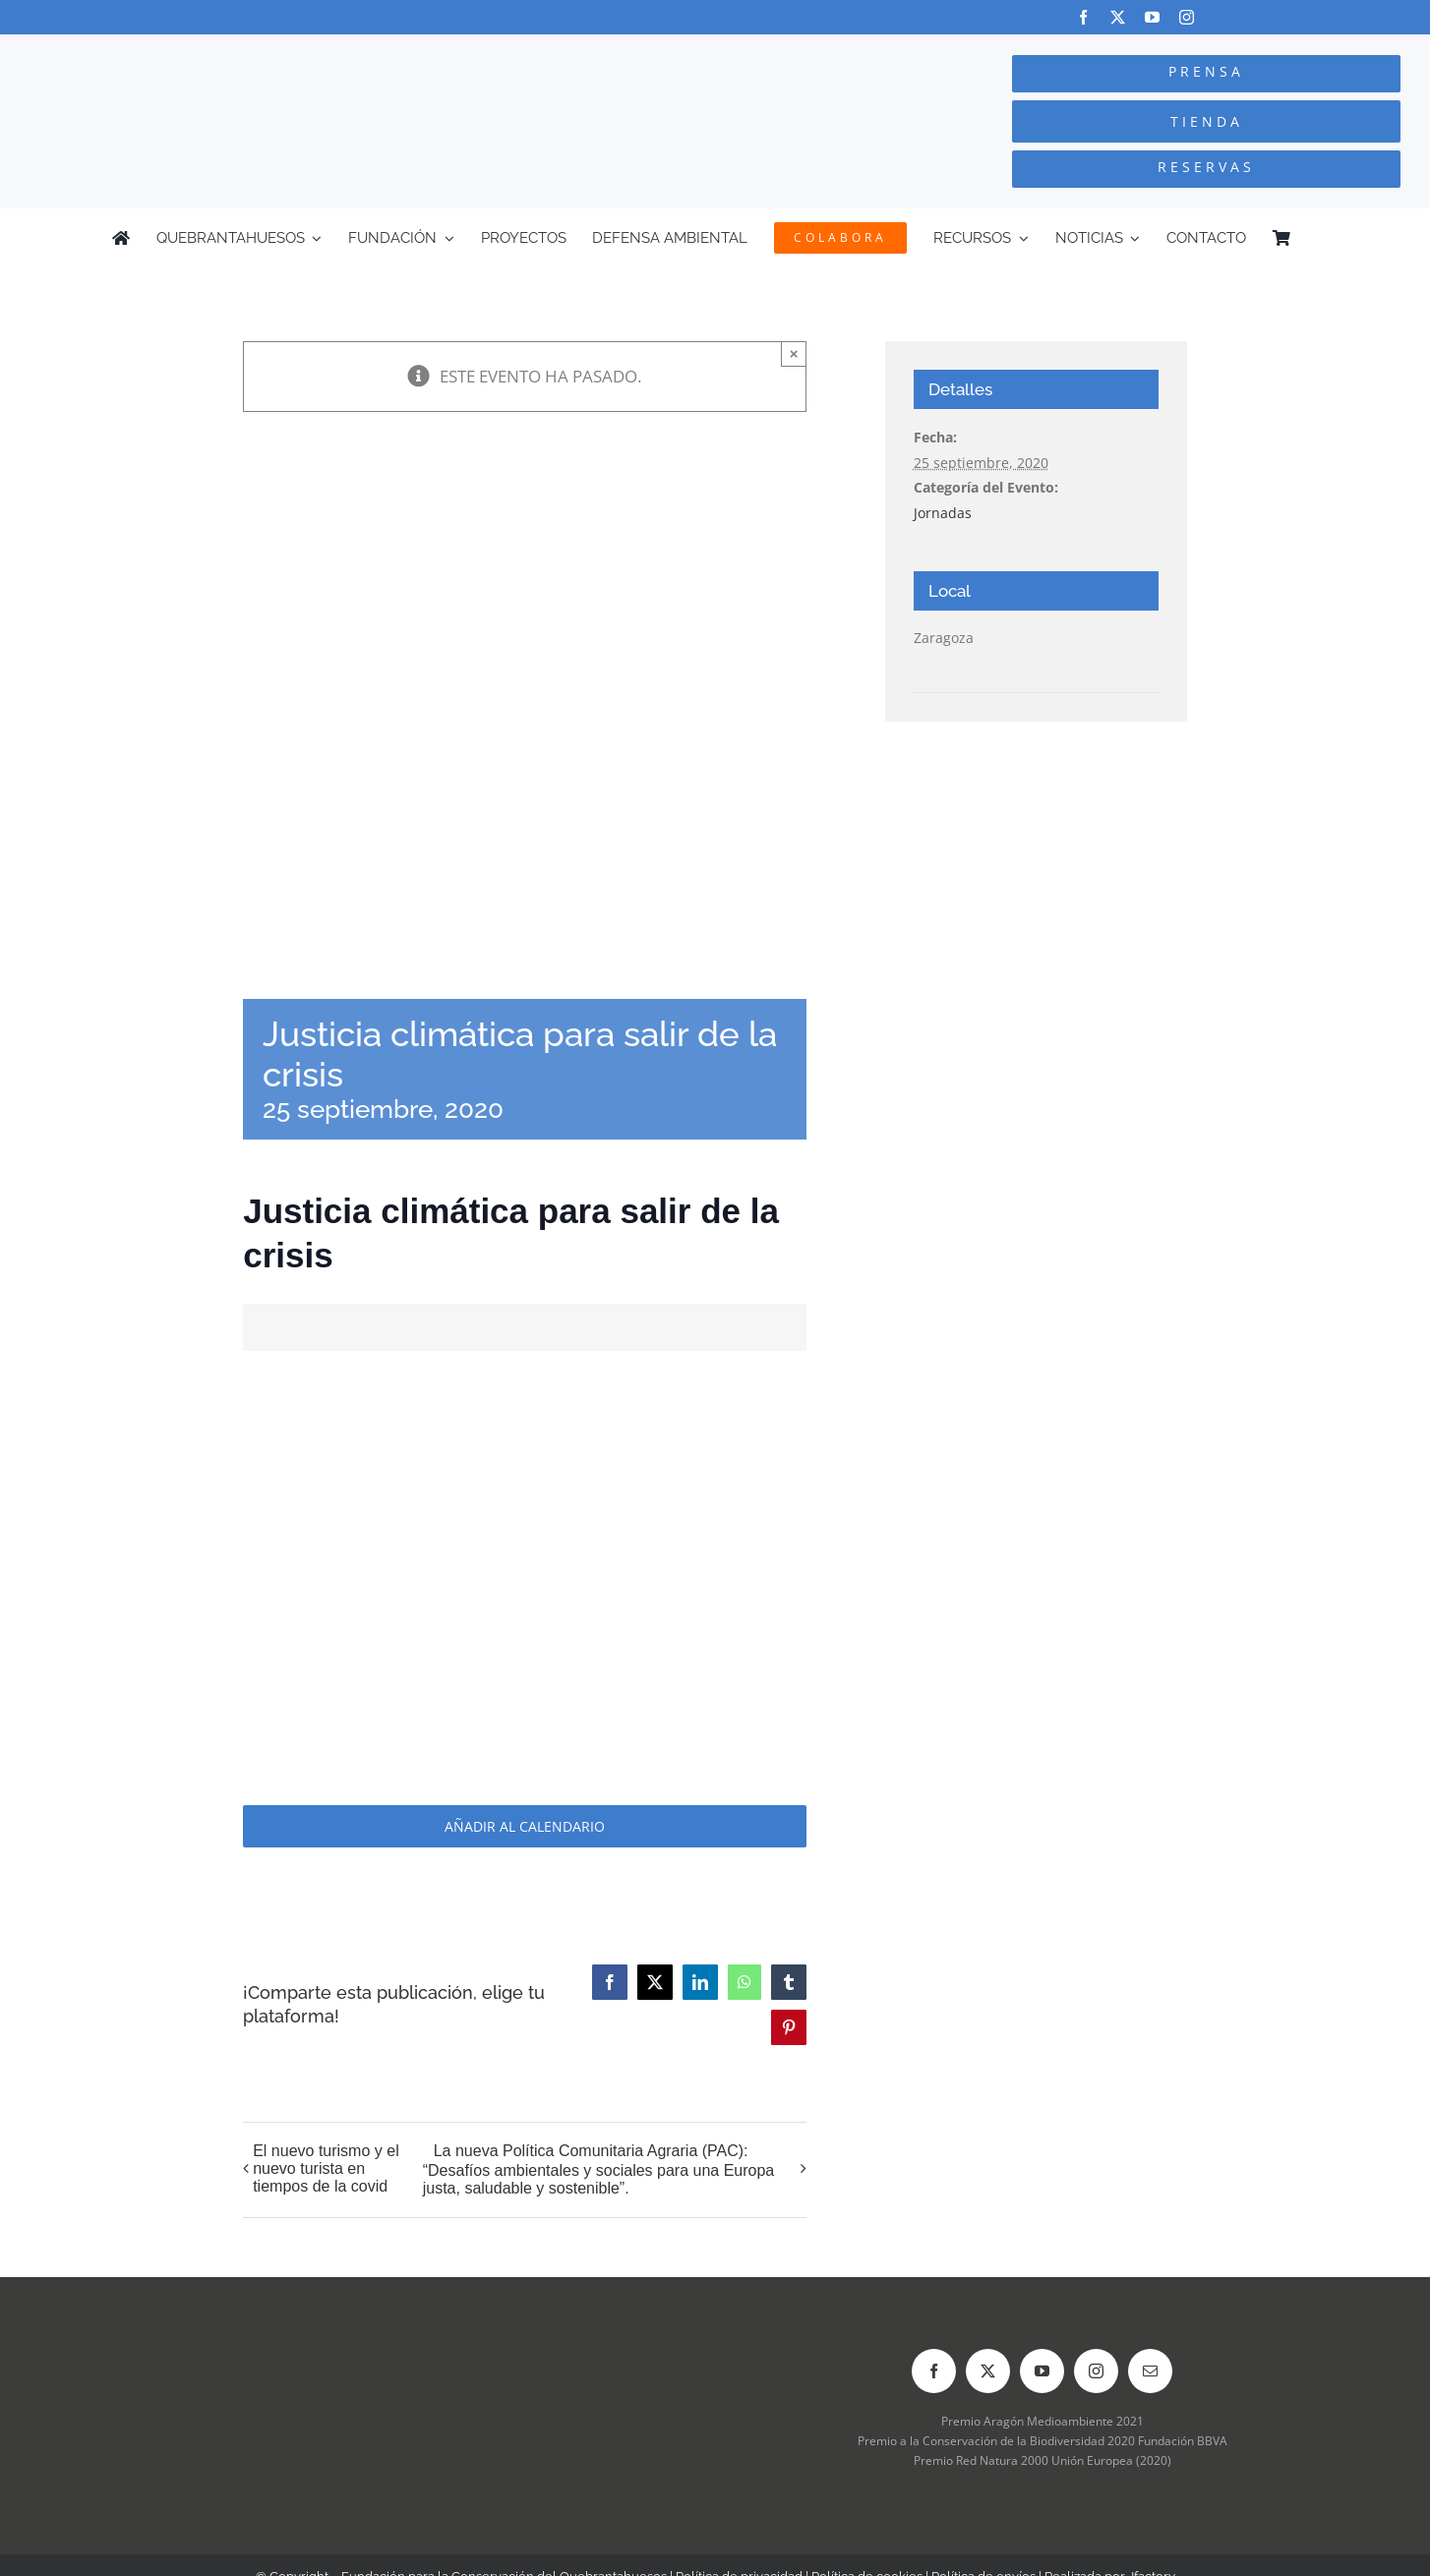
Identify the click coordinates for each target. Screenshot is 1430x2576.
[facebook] (1083, 17)
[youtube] (1152, 17)
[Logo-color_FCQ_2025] (268, 52)
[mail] (1150, 2371)
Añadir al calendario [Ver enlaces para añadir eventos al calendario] (525, 1826)
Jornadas (943, 512)
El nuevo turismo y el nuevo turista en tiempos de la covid (326, 2168)
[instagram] (1186, 17)
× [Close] (794, 353)
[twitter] (1117, 17)
